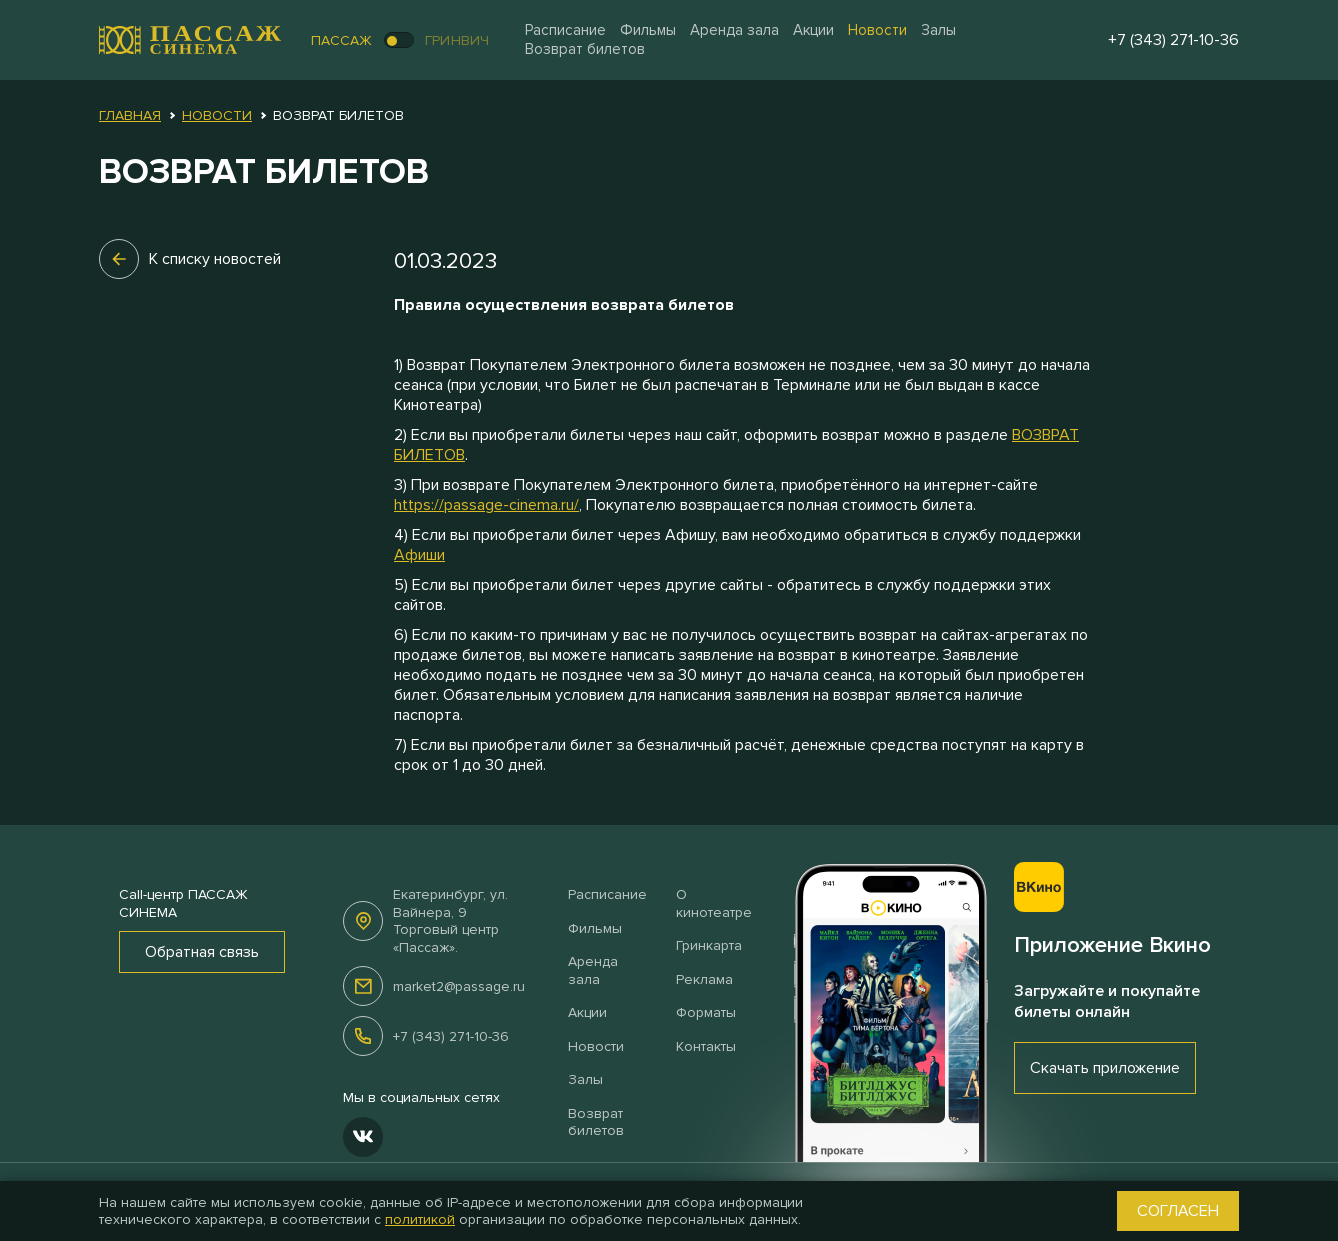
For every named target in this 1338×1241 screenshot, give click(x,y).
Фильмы (648, 30)
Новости (877, 30)
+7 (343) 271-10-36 (451, 1036)
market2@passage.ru (459, 986)
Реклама (704, 979)
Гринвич (457, 40)
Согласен (1178, 1211)
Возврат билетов (585, 49)
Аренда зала (734, 30)
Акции (813, 30)
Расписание (565, 30)
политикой (420, 1219)
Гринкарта (709, 945)
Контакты (706, 1046)
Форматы (706, 1012)
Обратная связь (202, 952)
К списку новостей (190, 259)
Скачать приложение (1105, 1068)
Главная (130, 115)
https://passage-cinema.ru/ (486, 505)
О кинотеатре (714, 903)
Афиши (419, 555)
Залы (938, 30)
